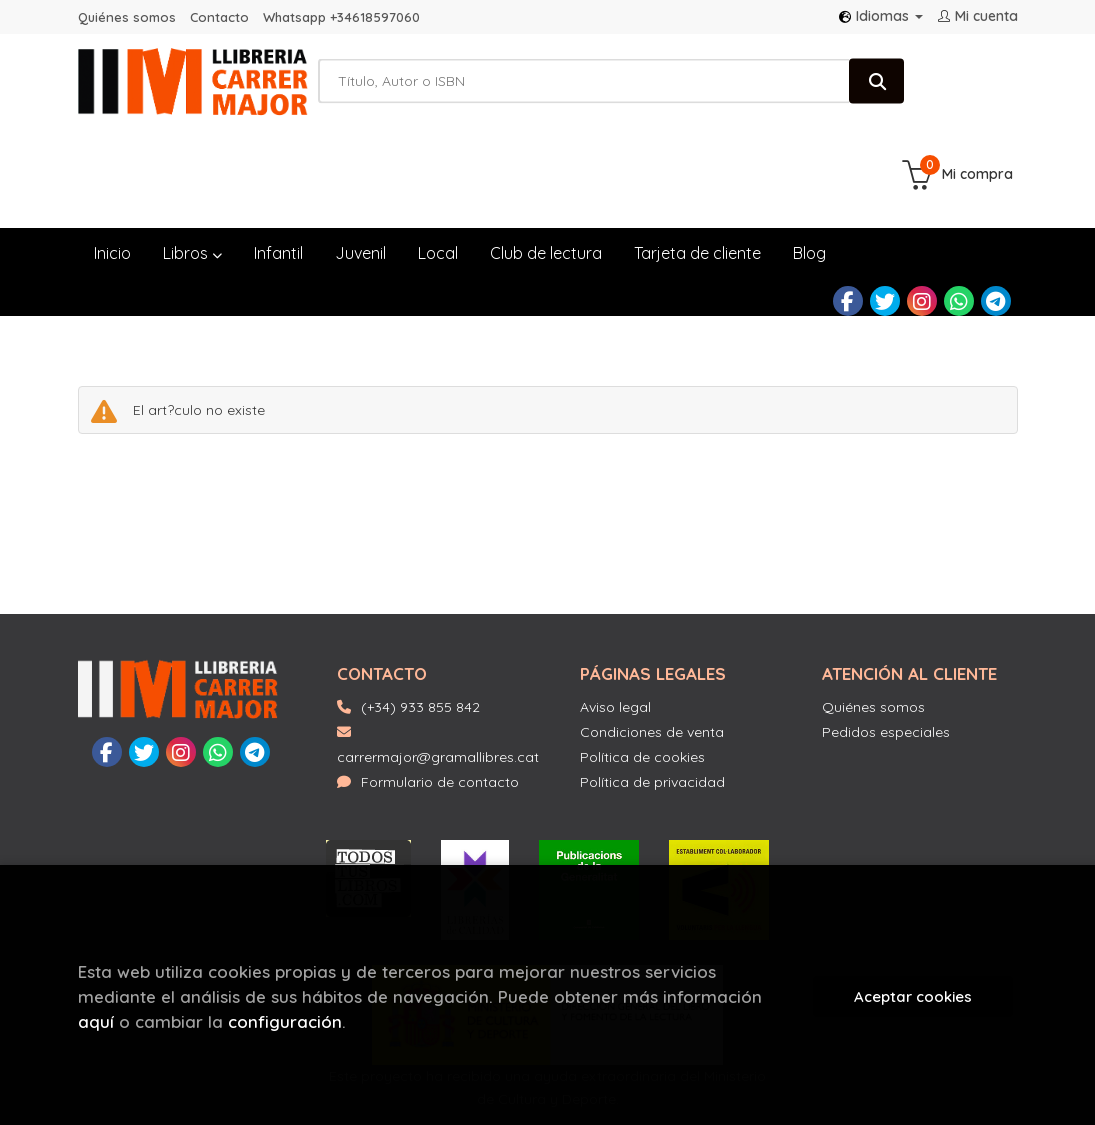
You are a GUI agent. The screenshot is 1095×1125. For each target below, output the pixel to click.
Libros (192, 165)
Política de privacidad (652, 695)
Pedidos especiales (886, 645)
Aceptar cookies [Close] (913, 996)
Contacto (219, 17)
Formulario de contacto (428, 695)
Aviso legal (615, 620)
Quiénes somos (127, 17)
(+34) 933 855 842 (420, 620)
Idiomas (881, 16)
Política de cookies (642, 670)
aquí (96, 1021)
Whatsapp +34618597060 (341, 17)
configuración (285, 1021)
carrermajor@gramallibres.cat (438, 658)
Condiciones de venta (652, 645)
